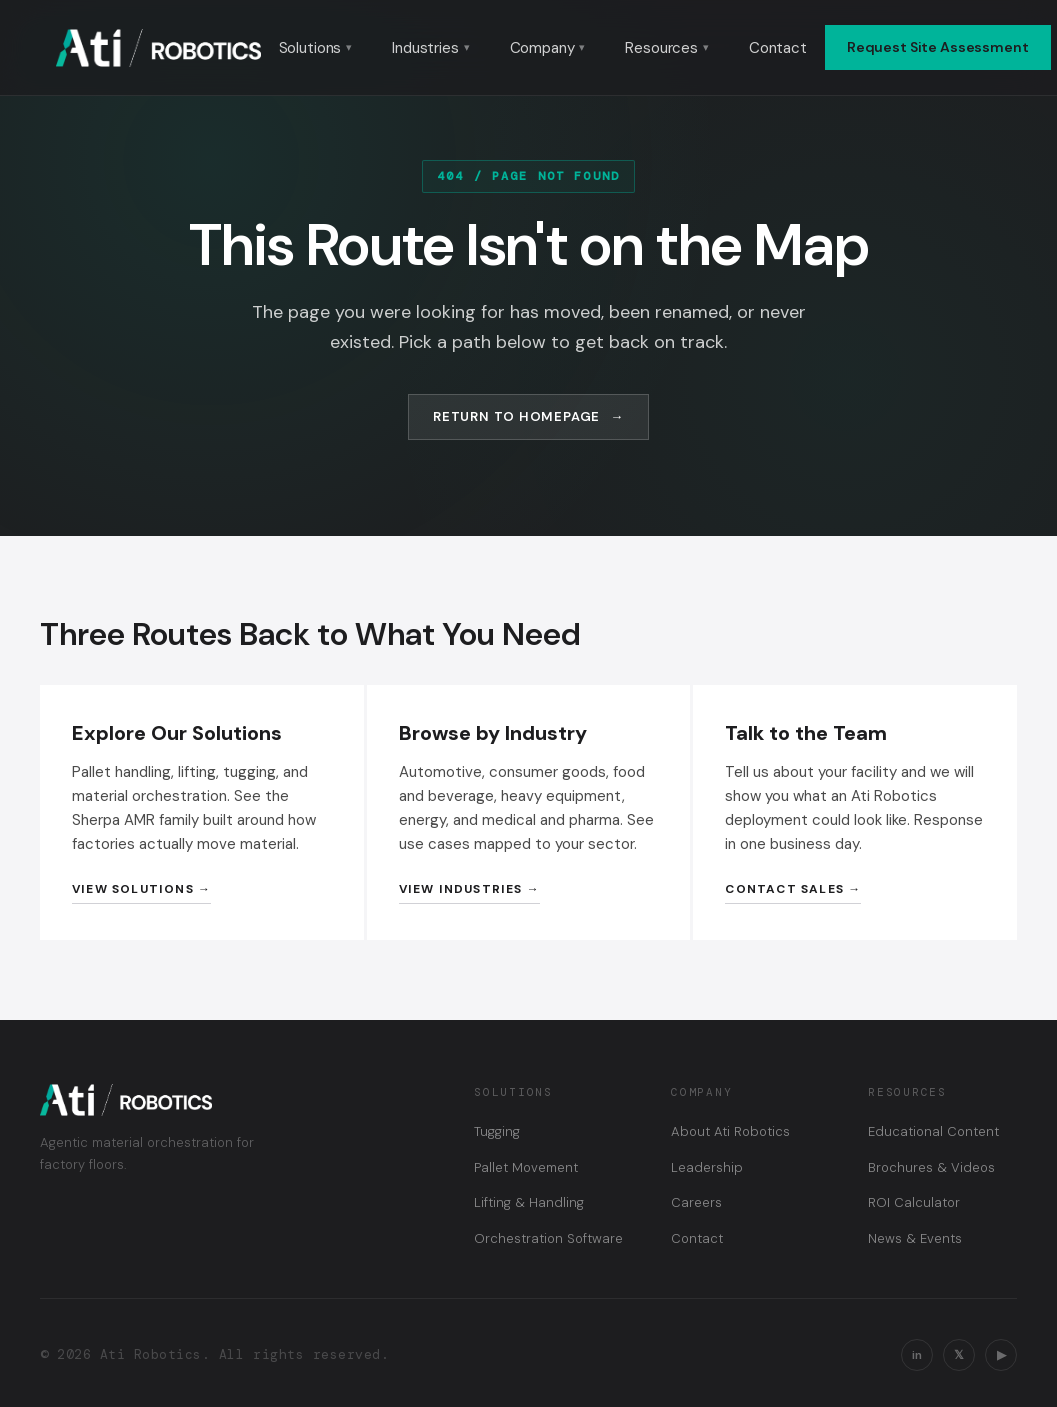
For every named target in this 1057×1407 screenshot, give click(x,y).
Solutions (316, 48)
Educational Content (933, 1131)
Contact (778, 48)
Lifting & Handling (529, 1202)
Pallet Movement (526, 1167)
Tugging (497, 1131)
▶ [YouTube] (1001, 1355)
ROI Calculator (914, 1202)
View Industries (461, 889)
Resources (667, 48)
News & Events (915, 1238)
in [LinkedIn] (917, 1355)
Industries (430, 48)
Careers (696, 1202)
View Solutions (133, 889)
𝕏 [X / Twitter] (959, 1355)
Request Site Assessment (938, 47)
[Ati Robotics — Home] (158, 48)
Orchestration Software (548, 1238)
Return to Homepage (516, 416)
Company (548, 48)
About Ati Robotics (730, 1131)
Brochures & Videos (931, 1167)
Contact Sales (784, 889)
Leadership (707, 1167)
